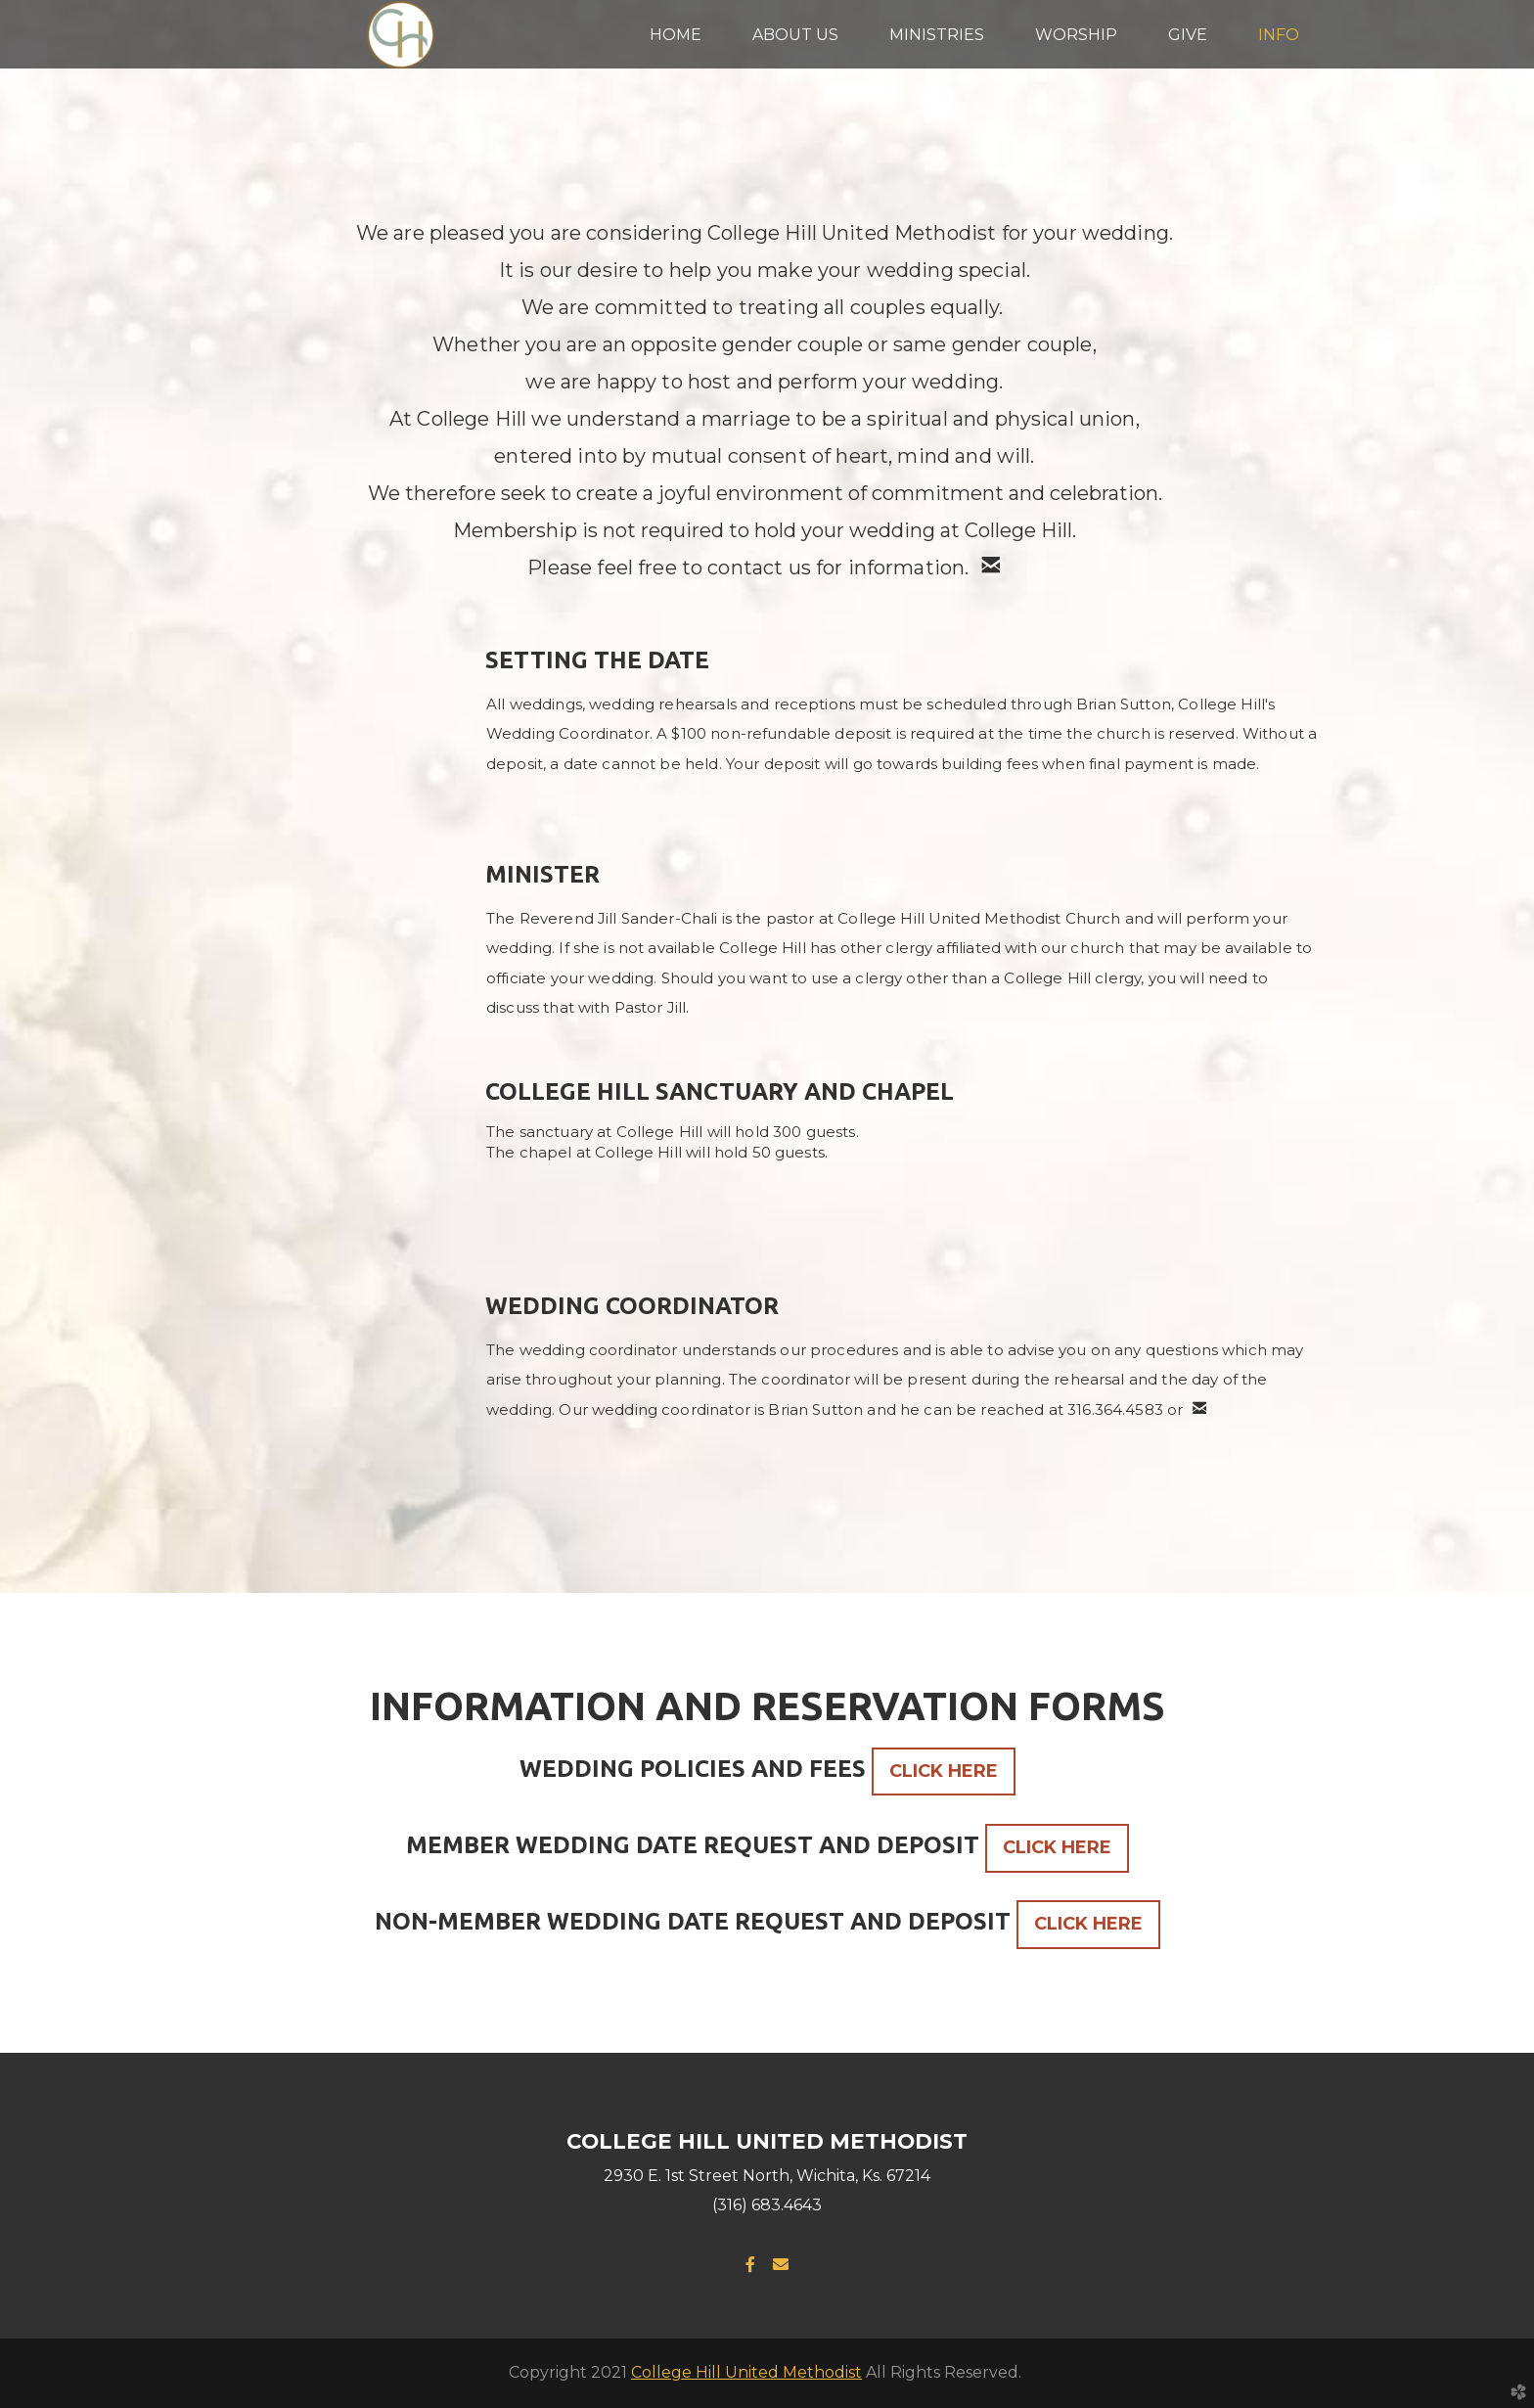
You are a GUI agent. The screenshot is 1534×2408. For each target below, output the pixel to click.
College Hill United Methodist (746, 2372)
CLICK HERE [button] (943, 1771)
